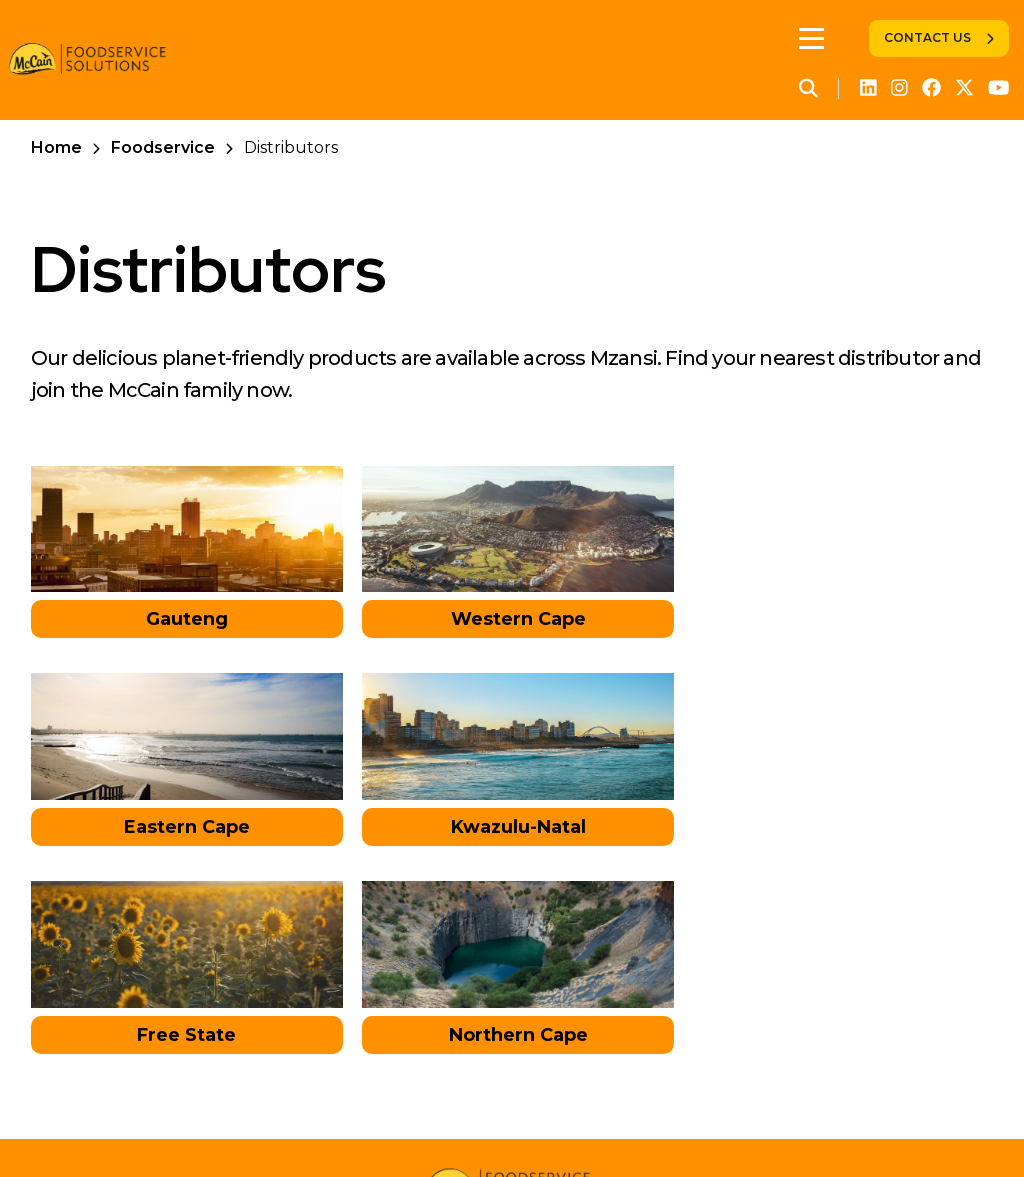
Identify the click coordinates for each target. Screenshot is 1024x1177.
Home (56, 147)
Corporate (132, 1122)
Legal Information (655, 1122)
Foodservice (163, 147)
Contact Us (927, 37)
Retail (220, 1122)
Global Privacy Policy (475, 1122)
